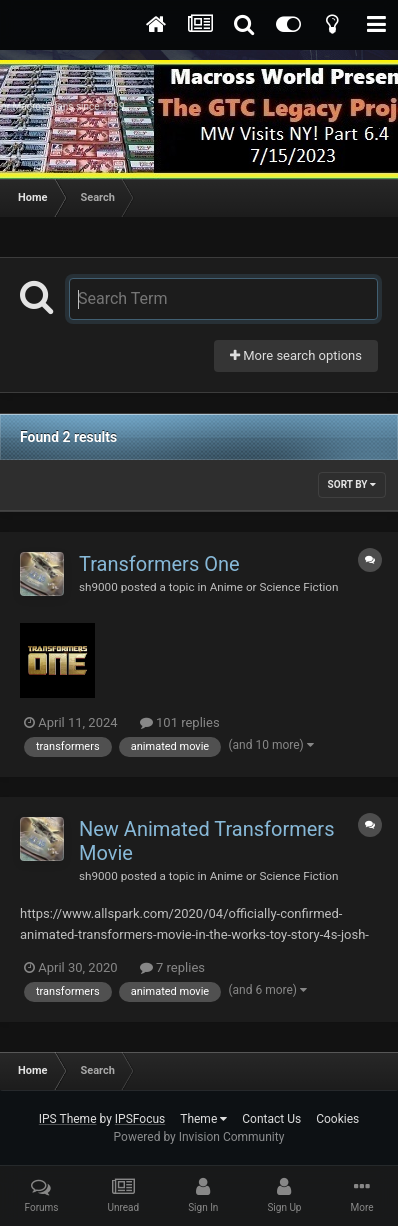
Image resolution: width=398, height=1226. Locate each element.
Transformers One (159, 564)
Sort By (352, 484)
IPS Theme (68, 1119)
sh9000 (98, 587)
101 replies (180, 722)
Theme (203, 1119)
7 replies (172, 967)
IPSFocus (140, 1119)
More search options (296, 355)
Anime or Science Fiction (274, 587)
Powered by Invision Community (199, 1137)
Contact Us (271, 1119)
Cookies (337, 1119)
